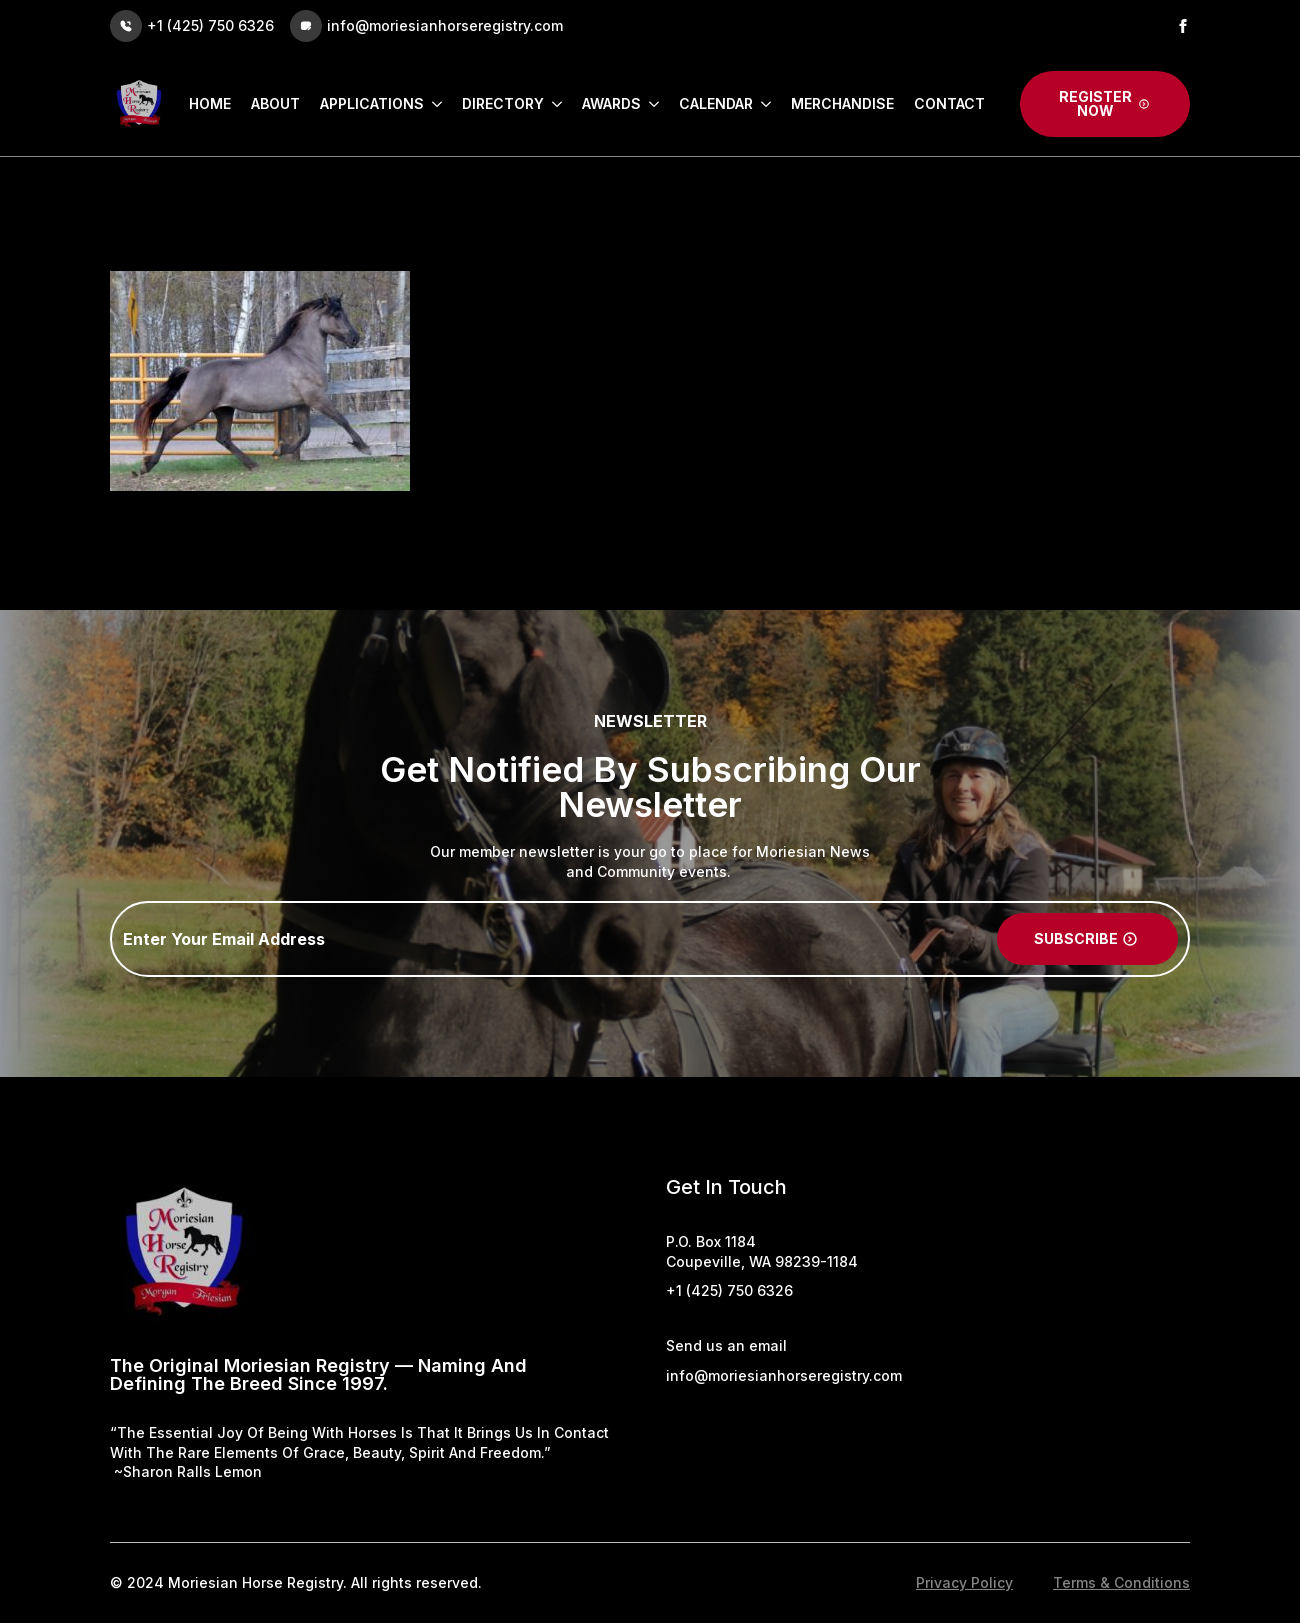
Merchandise (842, 103)
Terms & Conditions (1121, 1582)
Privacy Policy (964, 1582)
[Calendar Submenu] (762, 104)
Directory (503, 103)
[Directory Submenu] (553, 104)
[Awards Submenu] (650, 104)
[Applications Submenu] (433, 104)
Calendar (716, 103)
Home (210, 103)
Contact (949, 103)
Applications (372, 103)
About (275, 103)
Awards (611, 103)
